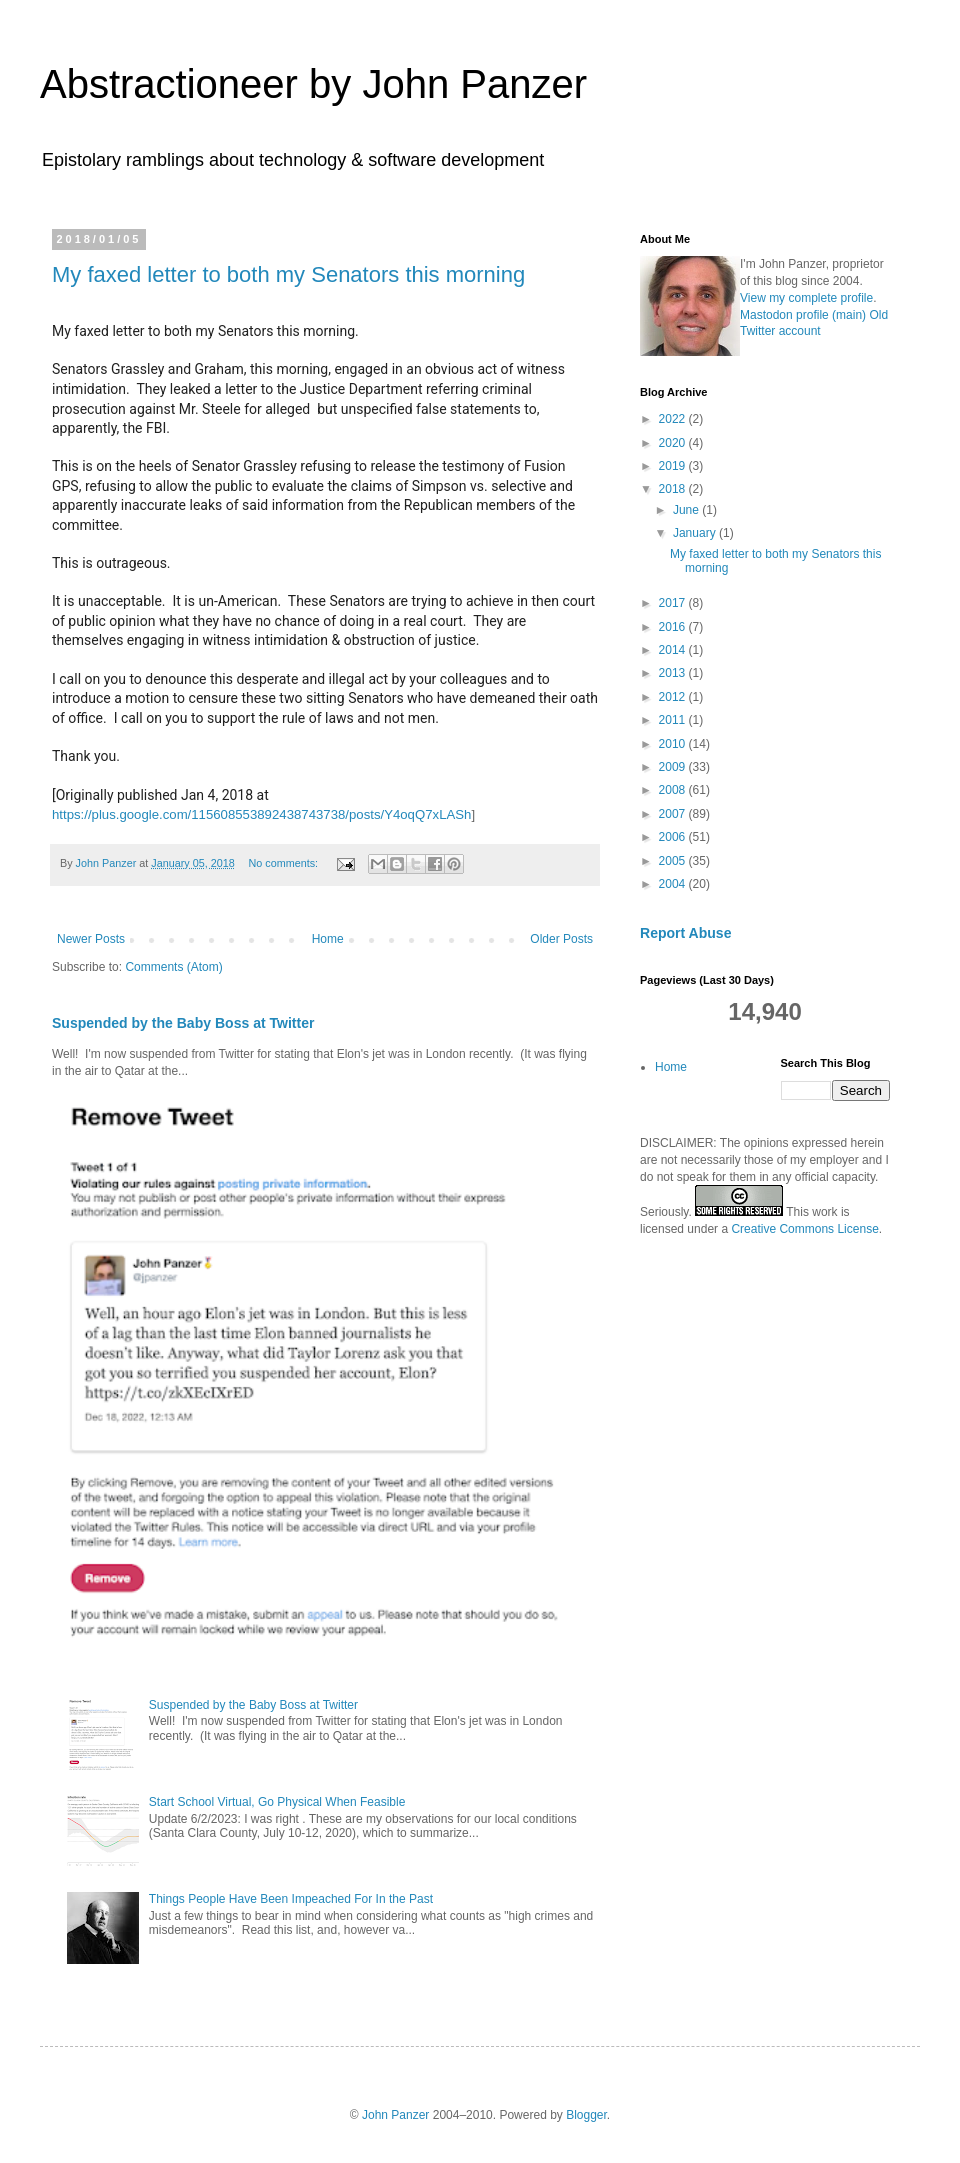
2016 (674, 627)
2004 (674, 884)
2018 (674, 489)
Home (328, 939)
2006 (674, 837)
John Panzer (395, 2115)
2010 (674, 744)
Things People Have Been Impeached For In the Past (291, 1899)
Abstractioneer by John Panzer (313, 84)
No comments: (285, 863)
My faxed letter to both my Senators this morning (288, 274)
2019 (674, 466)
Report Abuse (685, 933)
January (696, 533)
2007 (674, 814)
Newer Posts (91, 939)
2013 (674, 673)
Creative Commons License (804, 1229)
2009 (674, 767)
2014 (674, 650)
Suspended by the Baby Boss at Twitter (183, 1023)
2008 (674, 790)
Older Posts (561, 939)
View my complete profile (806, 298)
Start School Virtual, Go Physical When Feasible (277, 1802)
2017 (674, 603)
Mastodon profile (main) (803, 315)
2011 (674, 720)
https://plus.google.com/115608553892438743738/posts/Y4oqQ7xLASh (261, 814)
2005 (674, 861)
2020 (674, 443)
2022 (674, 419)
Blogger (586, 2115)
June (687, 510)
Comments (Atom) (173, 967)
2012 (674, 697)
